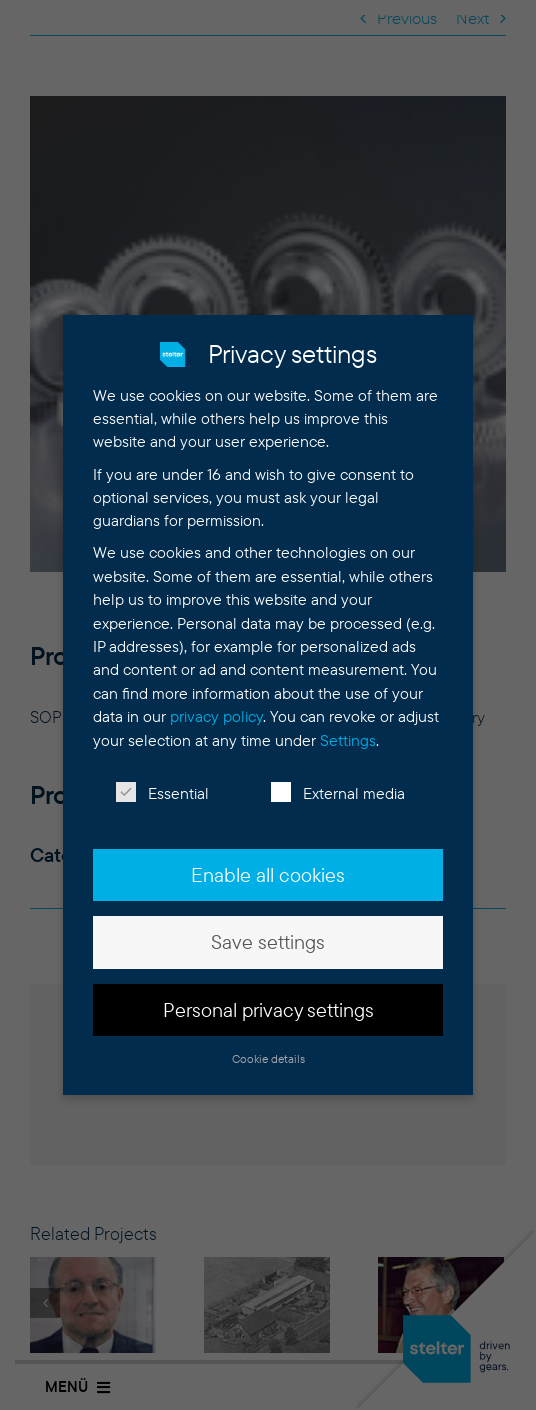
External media (338, 785)
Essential (162, 785)
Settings (348, 732)
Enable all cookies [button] (268, 867)
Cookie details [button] (268, 1050)
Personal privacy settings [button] (268, 1002)
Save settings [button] (268, 934)
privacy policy (216, 708)
